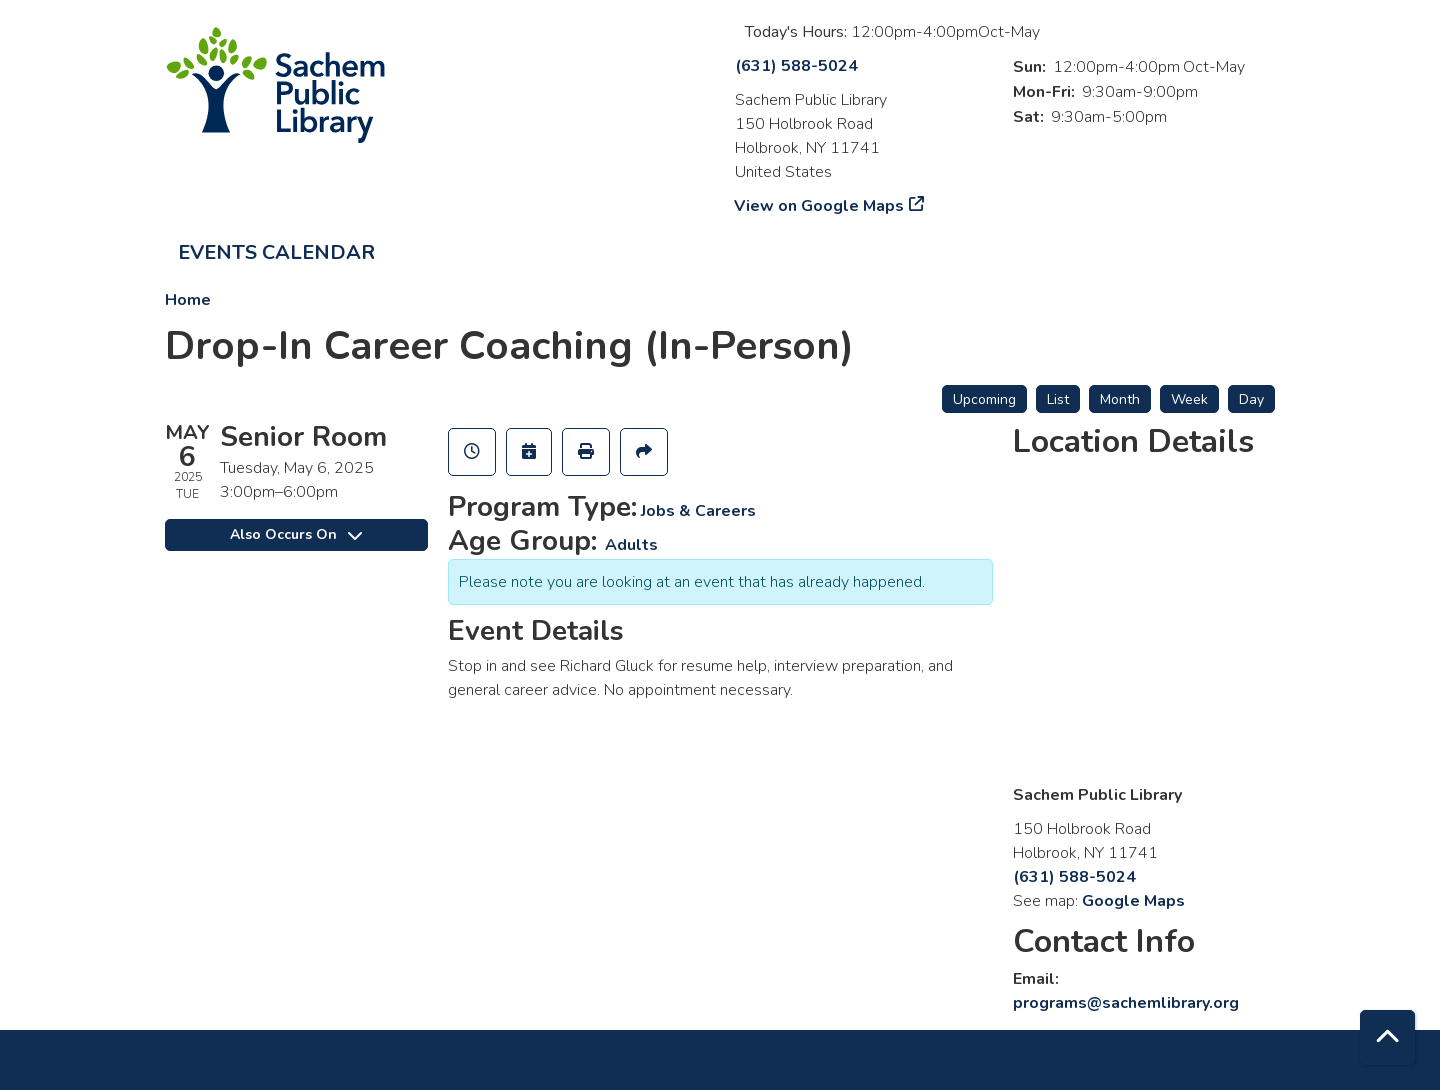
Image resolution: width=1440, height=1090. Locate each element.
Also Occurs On (296, 534)
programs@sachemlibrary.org (1126, 1003)
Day (1251, 399)
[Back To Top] (1387, 1037)
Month (1120, 399)
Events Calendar (276, 252)
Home (188, 300)
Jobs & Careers (698, 511)
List (1058, 399)
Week (1189, 399)
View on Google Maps (819, 206)
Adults (631, 545)
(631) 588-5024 (796, 66)
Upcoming (984, 399)
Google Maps (1133, 901)
